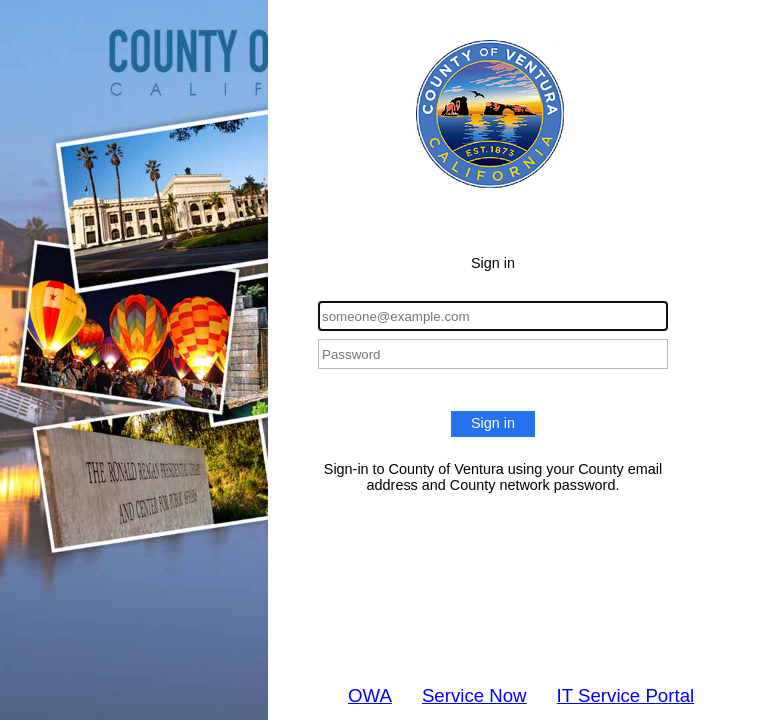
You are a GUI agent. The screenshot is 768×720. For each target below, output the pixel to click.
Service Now (474, 695)
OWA (370, 695)
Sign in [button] (493, 423)
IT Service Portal (626, 695)
